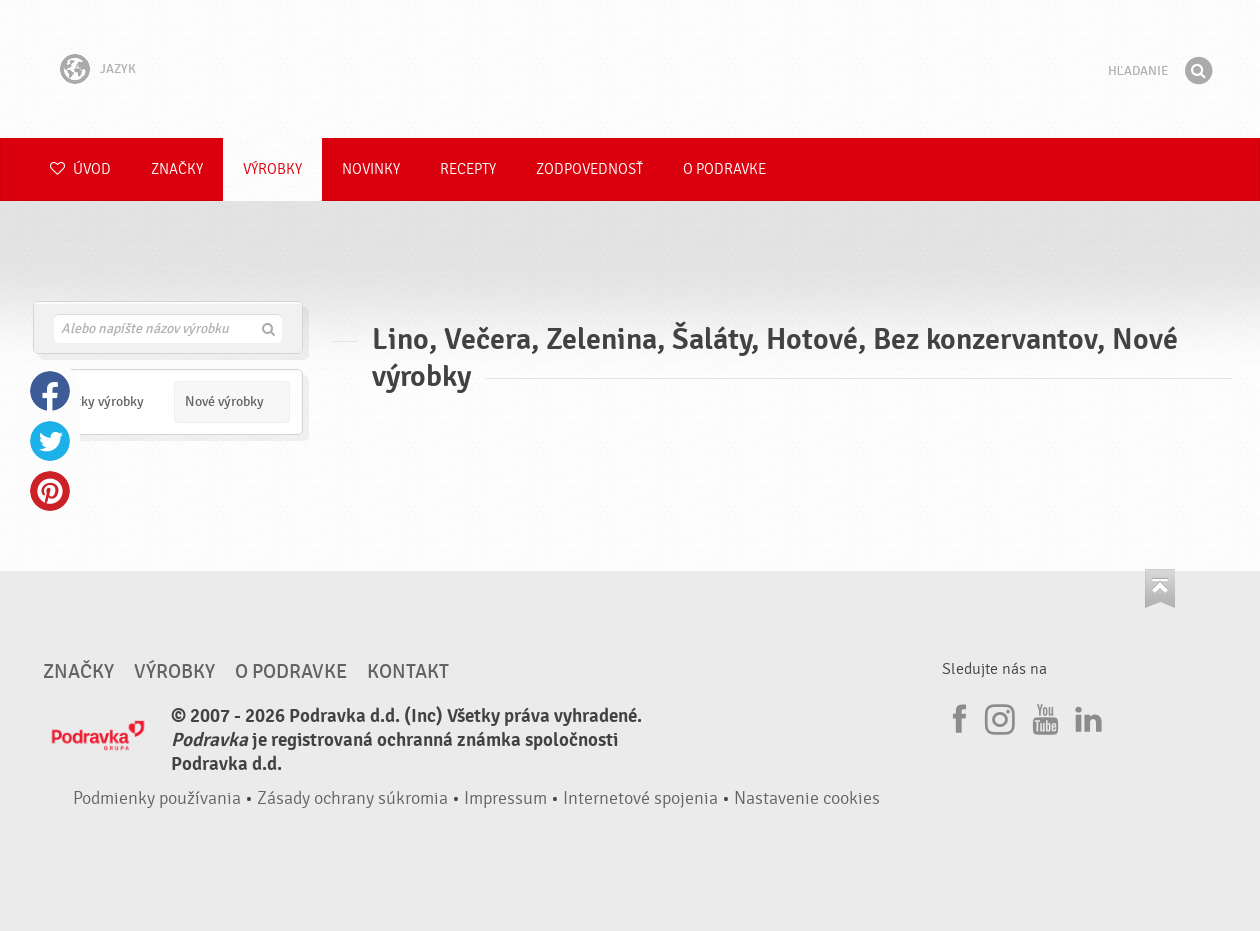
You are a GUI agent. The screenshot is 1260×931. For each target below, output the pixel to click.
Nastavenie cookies (807, 798)
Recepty (468, 169)
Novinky (371, 169)
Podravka (630, 69)
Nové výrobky (224, 401)
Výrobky (272, 169)
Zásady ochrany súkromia (352, 798)
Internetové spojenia (640, 798)
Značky (177, 169)
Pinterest (50, 491)
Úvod (80, 169)
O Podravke (724, 169)
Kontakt (408, 672)
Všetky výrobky (100, 401)
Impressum (505, 798)
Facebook (50, 391)
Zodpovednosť (589, 169)
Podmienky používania (157, 798)
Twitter (50, 441)
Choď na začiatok (1160, 588)
